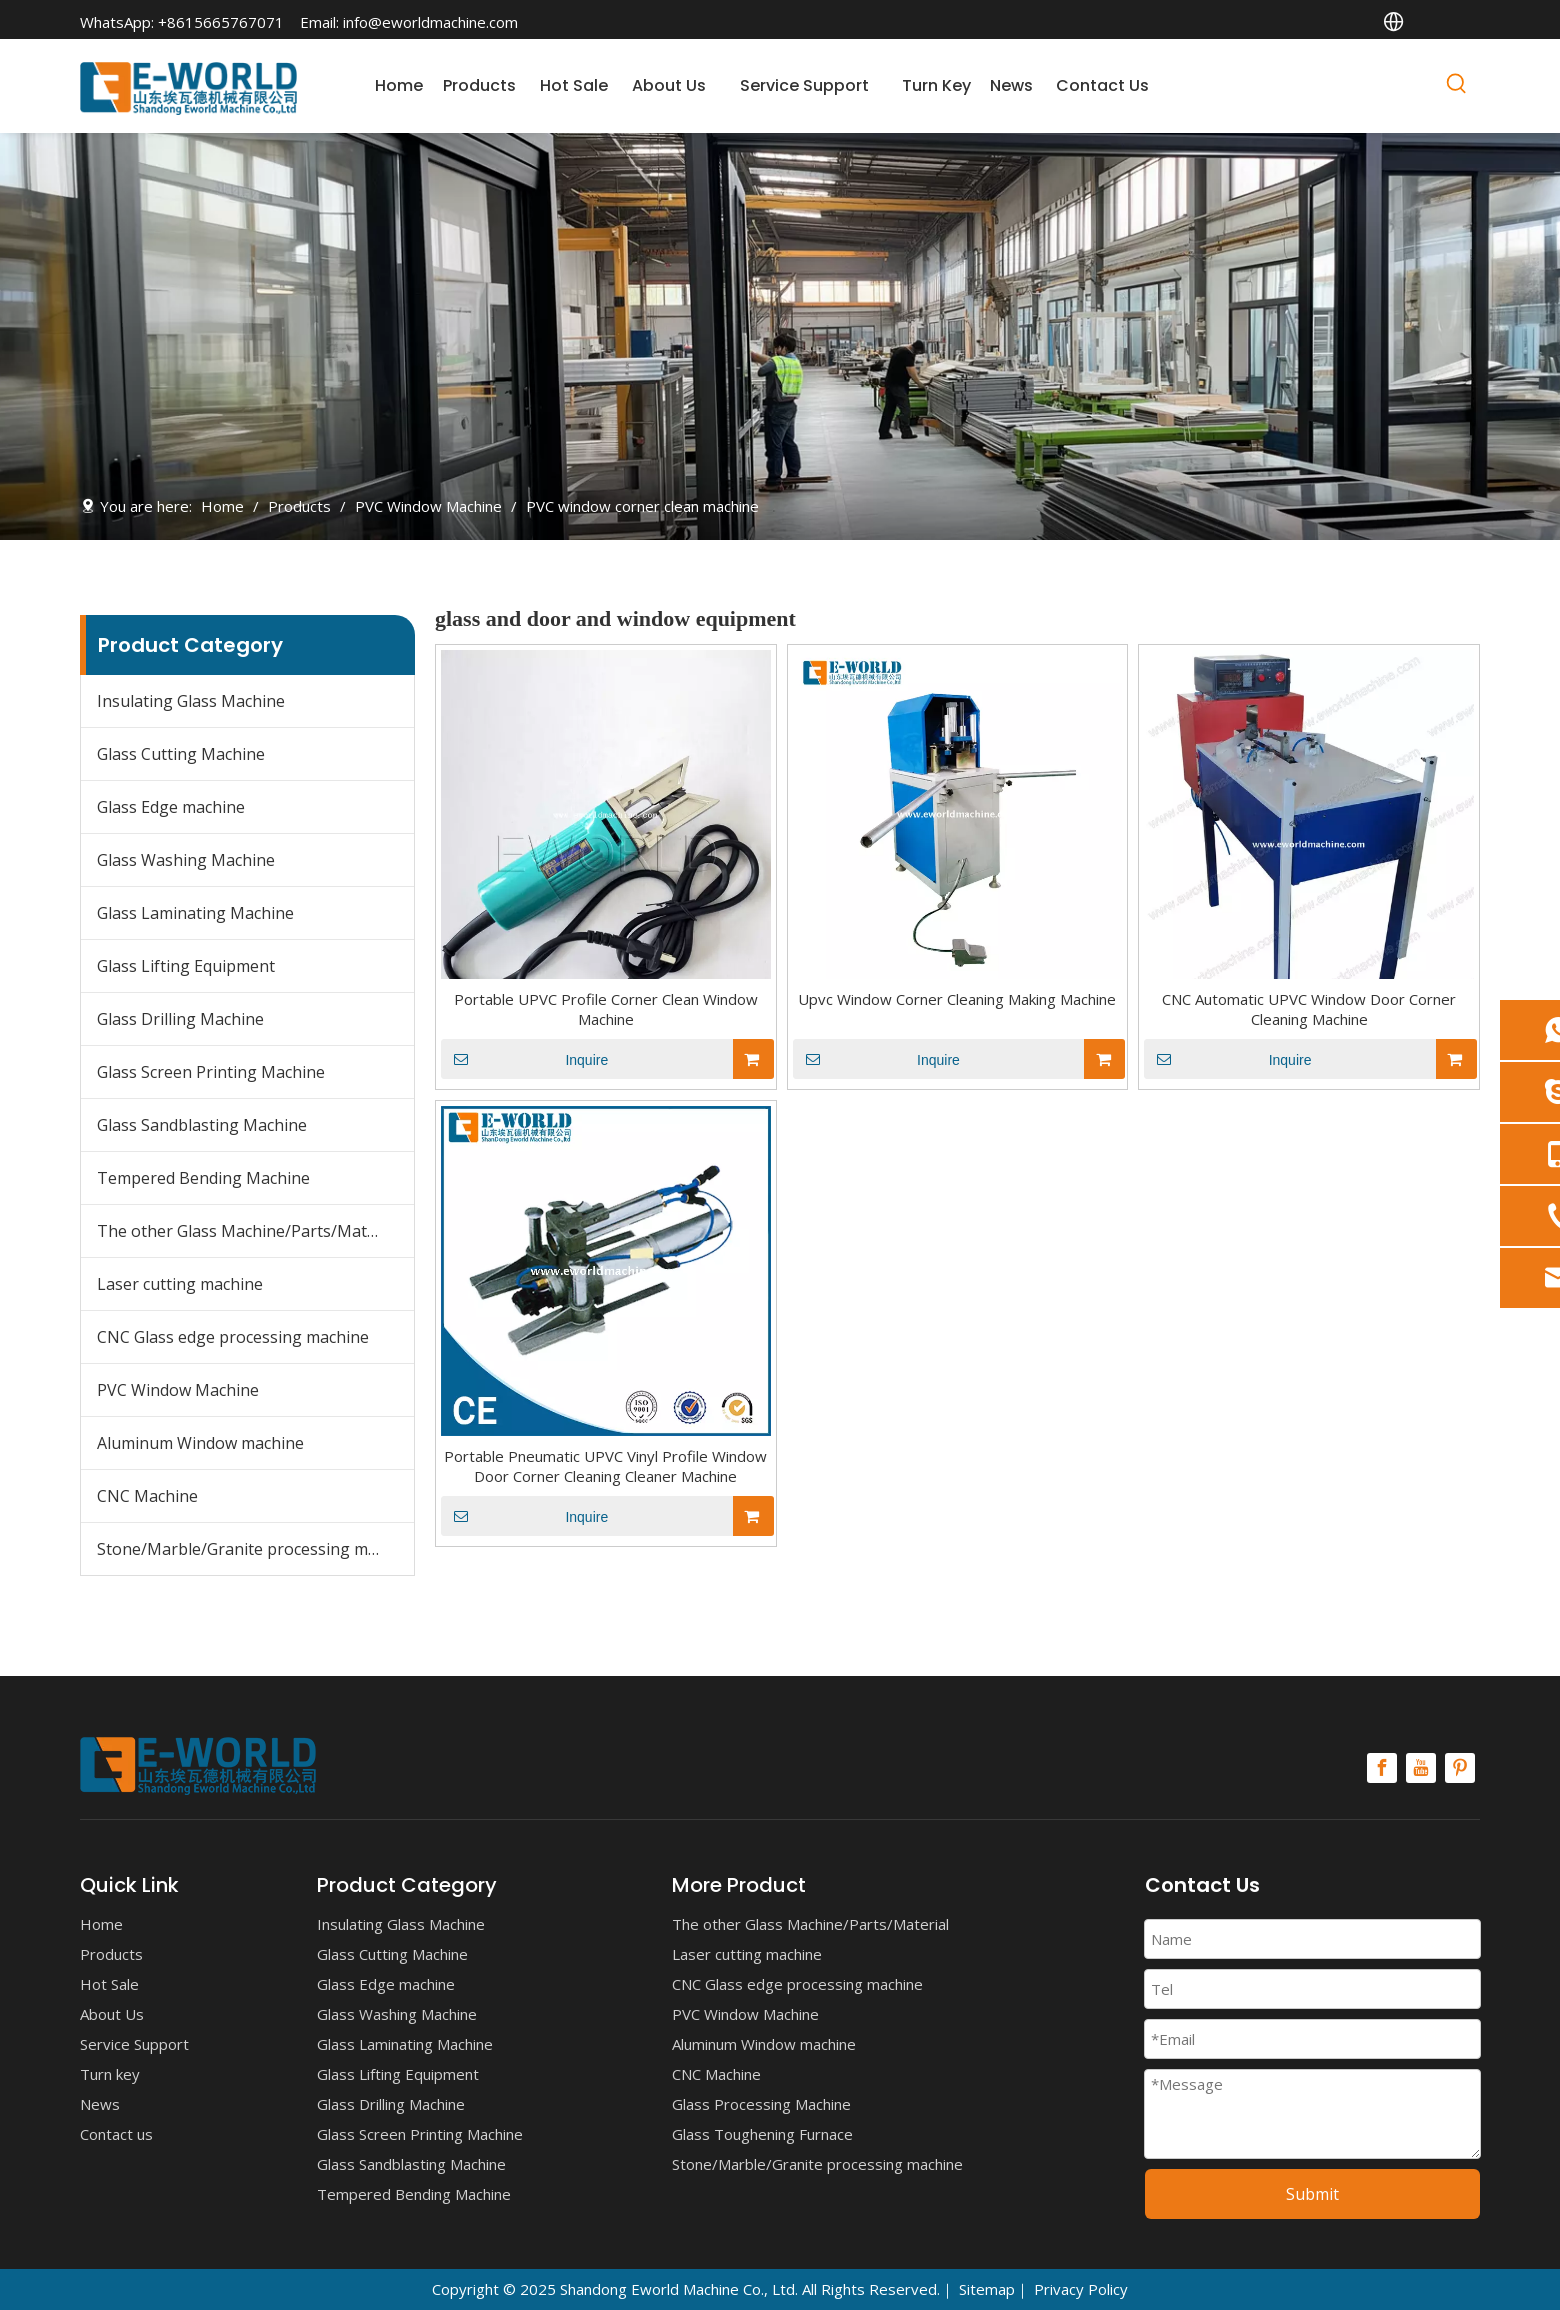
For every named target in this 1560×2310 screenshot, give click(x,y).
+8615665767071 (221, 22)
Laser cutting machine (180, 1284)
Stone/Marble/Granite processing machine (255, 1549)
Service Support (134, 2044)
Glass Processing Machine (761, 2104)
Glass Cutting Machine (181, 754)
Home (101, 1924)
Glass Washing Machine (186, 860)
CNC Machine (147, 1496)
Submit (1312, 2194)
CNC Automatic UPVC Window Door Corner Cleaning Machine (1309, 1009)
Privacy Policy (1081, 2289)
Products (111, 1954)
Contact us (116, 2134)
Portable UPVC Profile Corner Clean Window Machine (606, 1009)
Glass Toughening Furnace (762, 2134)
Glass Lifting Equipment (186, 966)
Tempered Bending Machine (203, 1178)
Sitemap (987, 2289)
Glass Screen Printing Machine (211, 1072)
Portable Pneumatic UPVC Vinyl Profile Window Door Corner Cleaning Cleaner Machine (605, 1466)
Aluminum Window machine (200, 1443)
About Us (112, 2014)
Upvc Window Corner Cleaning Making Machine (957, 999)
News (100, 2104)
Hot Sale (109, 1984)
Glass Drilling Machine (180, 1019)
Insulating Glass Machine (191, 701)
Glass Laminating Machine (195, 913)
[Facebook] (1382, 1768)
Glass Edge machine (171, 807)
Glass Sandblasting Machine (202, 1125)
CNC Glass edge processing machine (233, 1337)
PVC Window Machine (178, 1390)
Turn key (110, 2074)
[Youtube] (1421, 1768)
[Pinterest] (1460, 1768)
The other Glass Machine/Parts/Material (248, 1231)
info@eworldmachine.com (430, 22)
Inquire (524, 1059)
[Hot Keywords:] (1457, 87)
